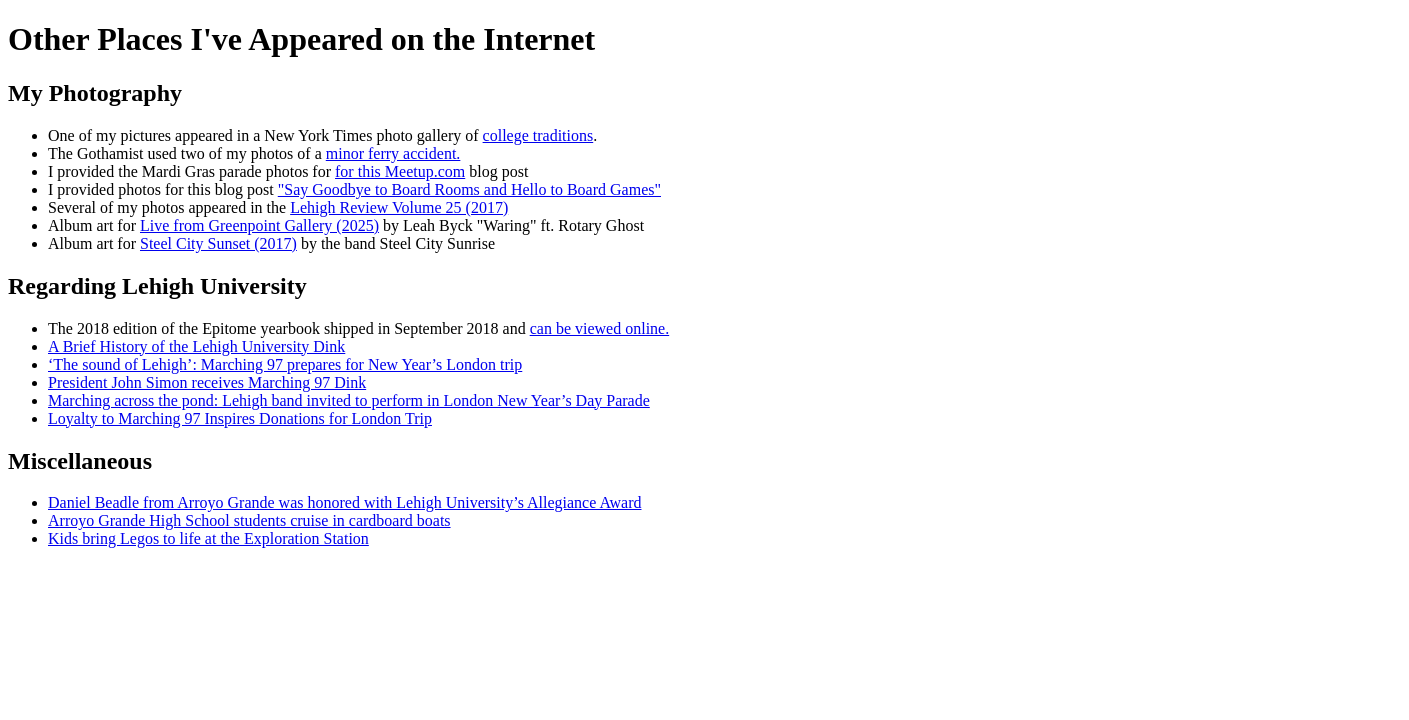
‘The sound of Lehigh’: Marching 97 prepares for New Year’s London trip (285, 364)
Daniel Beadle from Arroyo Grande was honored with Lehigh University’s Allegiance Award (344, 502)
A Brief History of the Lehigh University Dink (196, 346)
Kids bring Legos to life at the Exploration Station (208, 538)
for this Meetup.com (400, 171)
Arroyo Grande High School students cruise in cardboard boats (249, 520)
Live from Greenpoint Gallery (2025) (259, 225)
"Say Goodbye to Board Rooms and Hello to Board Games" (469, 189)
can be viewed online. (600, 328)
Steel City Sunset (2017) (218, 243)
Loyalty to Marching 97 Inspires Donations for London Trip (240, 418)
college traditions (538, 135)
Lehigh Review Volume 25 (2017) (399, 207)
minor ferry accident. (393, 153)
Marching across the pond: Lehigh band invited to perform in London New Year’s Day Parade (349, 400)
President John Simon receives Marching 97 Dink (207, 382)
